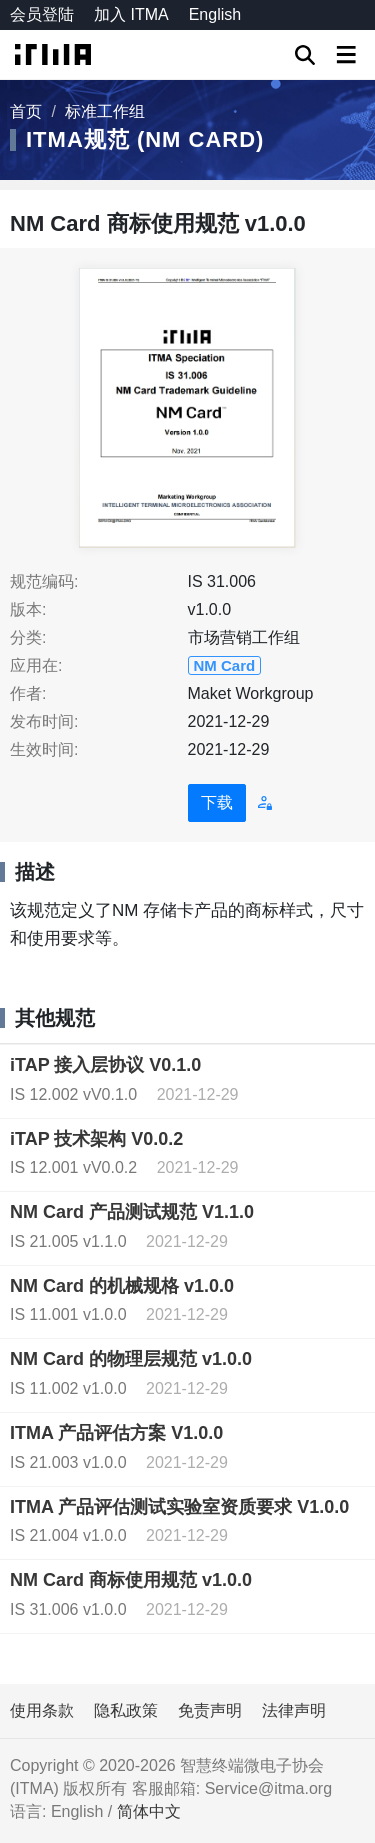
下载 (217, 802)
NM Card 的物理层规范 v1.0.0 (131, 1359)
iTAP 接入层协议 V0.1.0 (105, 1065)
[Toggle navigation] (345, 54)
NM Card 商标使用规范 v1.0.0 (131, 1580)
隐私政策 (126, 1710)
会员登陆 (42, 14)
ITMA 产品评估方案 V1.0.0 (116, 1433)
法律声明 (294, 1710)
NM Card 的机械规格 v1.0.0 (122, 1286)
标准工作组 (105, 111)
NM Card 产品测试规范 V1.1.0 (132, 1212)
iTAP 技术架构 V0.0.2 (96, 1139)
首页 (26, 111)
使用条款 (42, 1710)
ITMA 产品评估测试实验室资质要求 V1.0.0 (179, 1507)
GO (305, 55)
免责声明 (210, 1710)
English (215, 14)
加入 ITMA (131, 14)
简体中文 (149, 1811)
